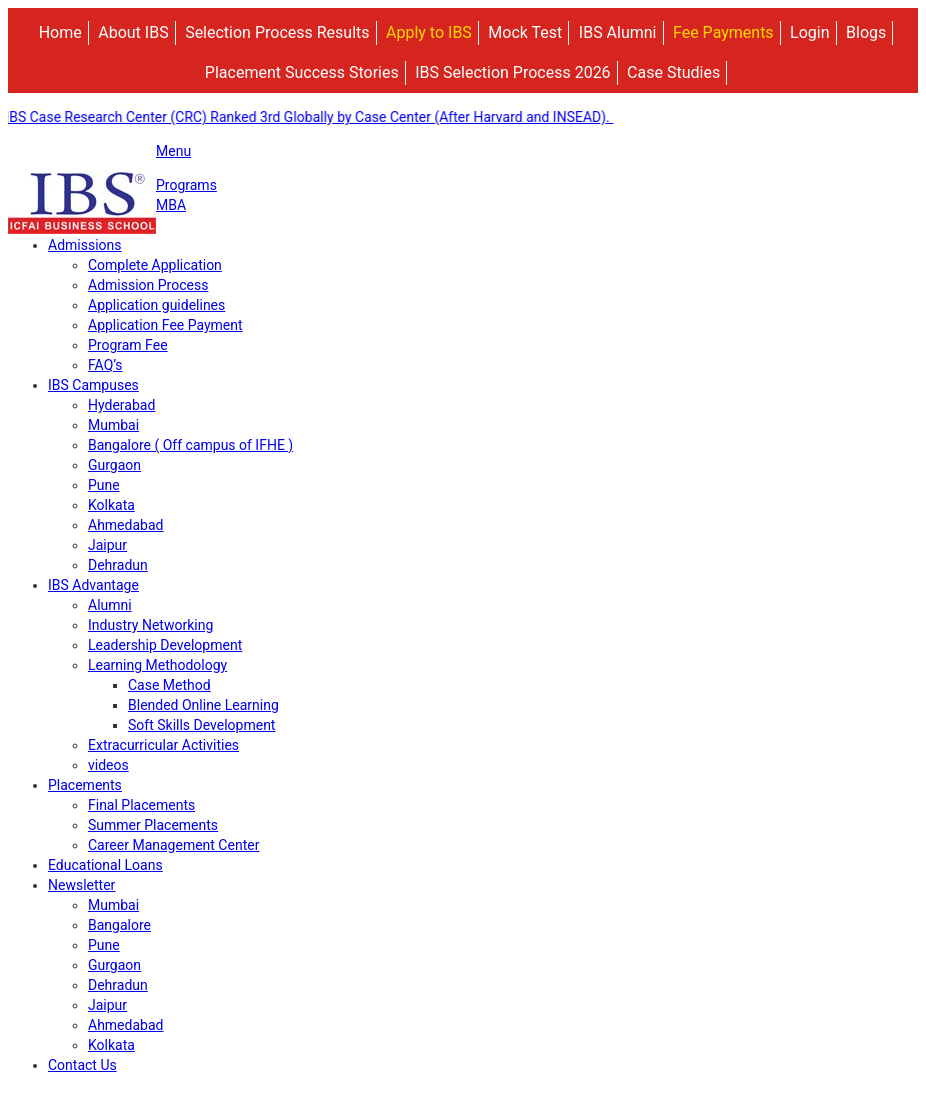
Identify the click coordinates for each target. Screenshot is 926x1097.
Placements (85, 785)
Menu (173, 151)
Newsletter (81, 885)
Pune (104, 485)
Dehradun (118, 565)
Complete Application (155, 265)
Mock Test (525, 32)
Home (60, 32)
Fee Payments (723, 32)
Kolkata (111, 505)
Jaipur (107, 545)
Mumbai (113, 425)
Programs (186, 185)
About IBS (133, 32)
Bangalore (119, 925)
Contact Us (82, 1065)
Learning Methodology (157, 665)
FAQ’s (105, 365)
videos (108, 765)
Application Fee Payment (165, 325)
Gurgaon (114, 465)
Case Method (169, 685)
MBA (171, 205)
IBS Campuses (93, 385)
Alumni (110, 605)
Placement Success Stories (302, 72)
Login (809, 32)
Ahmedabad (125, 525)
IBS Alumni (618, 32)
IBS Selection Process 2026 (512, 72)
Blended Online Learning (203, 705)
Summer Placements (153, 825)
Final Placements (141, 805)
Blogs (866, 32)
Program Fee (128, 345)
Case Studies (673, 72)
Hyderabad (121, 405)
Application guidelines (156, 305)
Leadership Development (165, 645)
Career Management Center (173, 845)
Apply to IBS (429, 32)
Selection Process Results (277, 32)
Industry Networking (150, 625)
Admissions (85, 245)
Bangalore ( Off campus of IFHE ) (190, 445)
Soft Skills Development (201, 725)
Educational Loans (105, 865)
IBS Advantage (93, 585)
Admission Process (148, 285)
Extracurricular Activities (163, 745)
